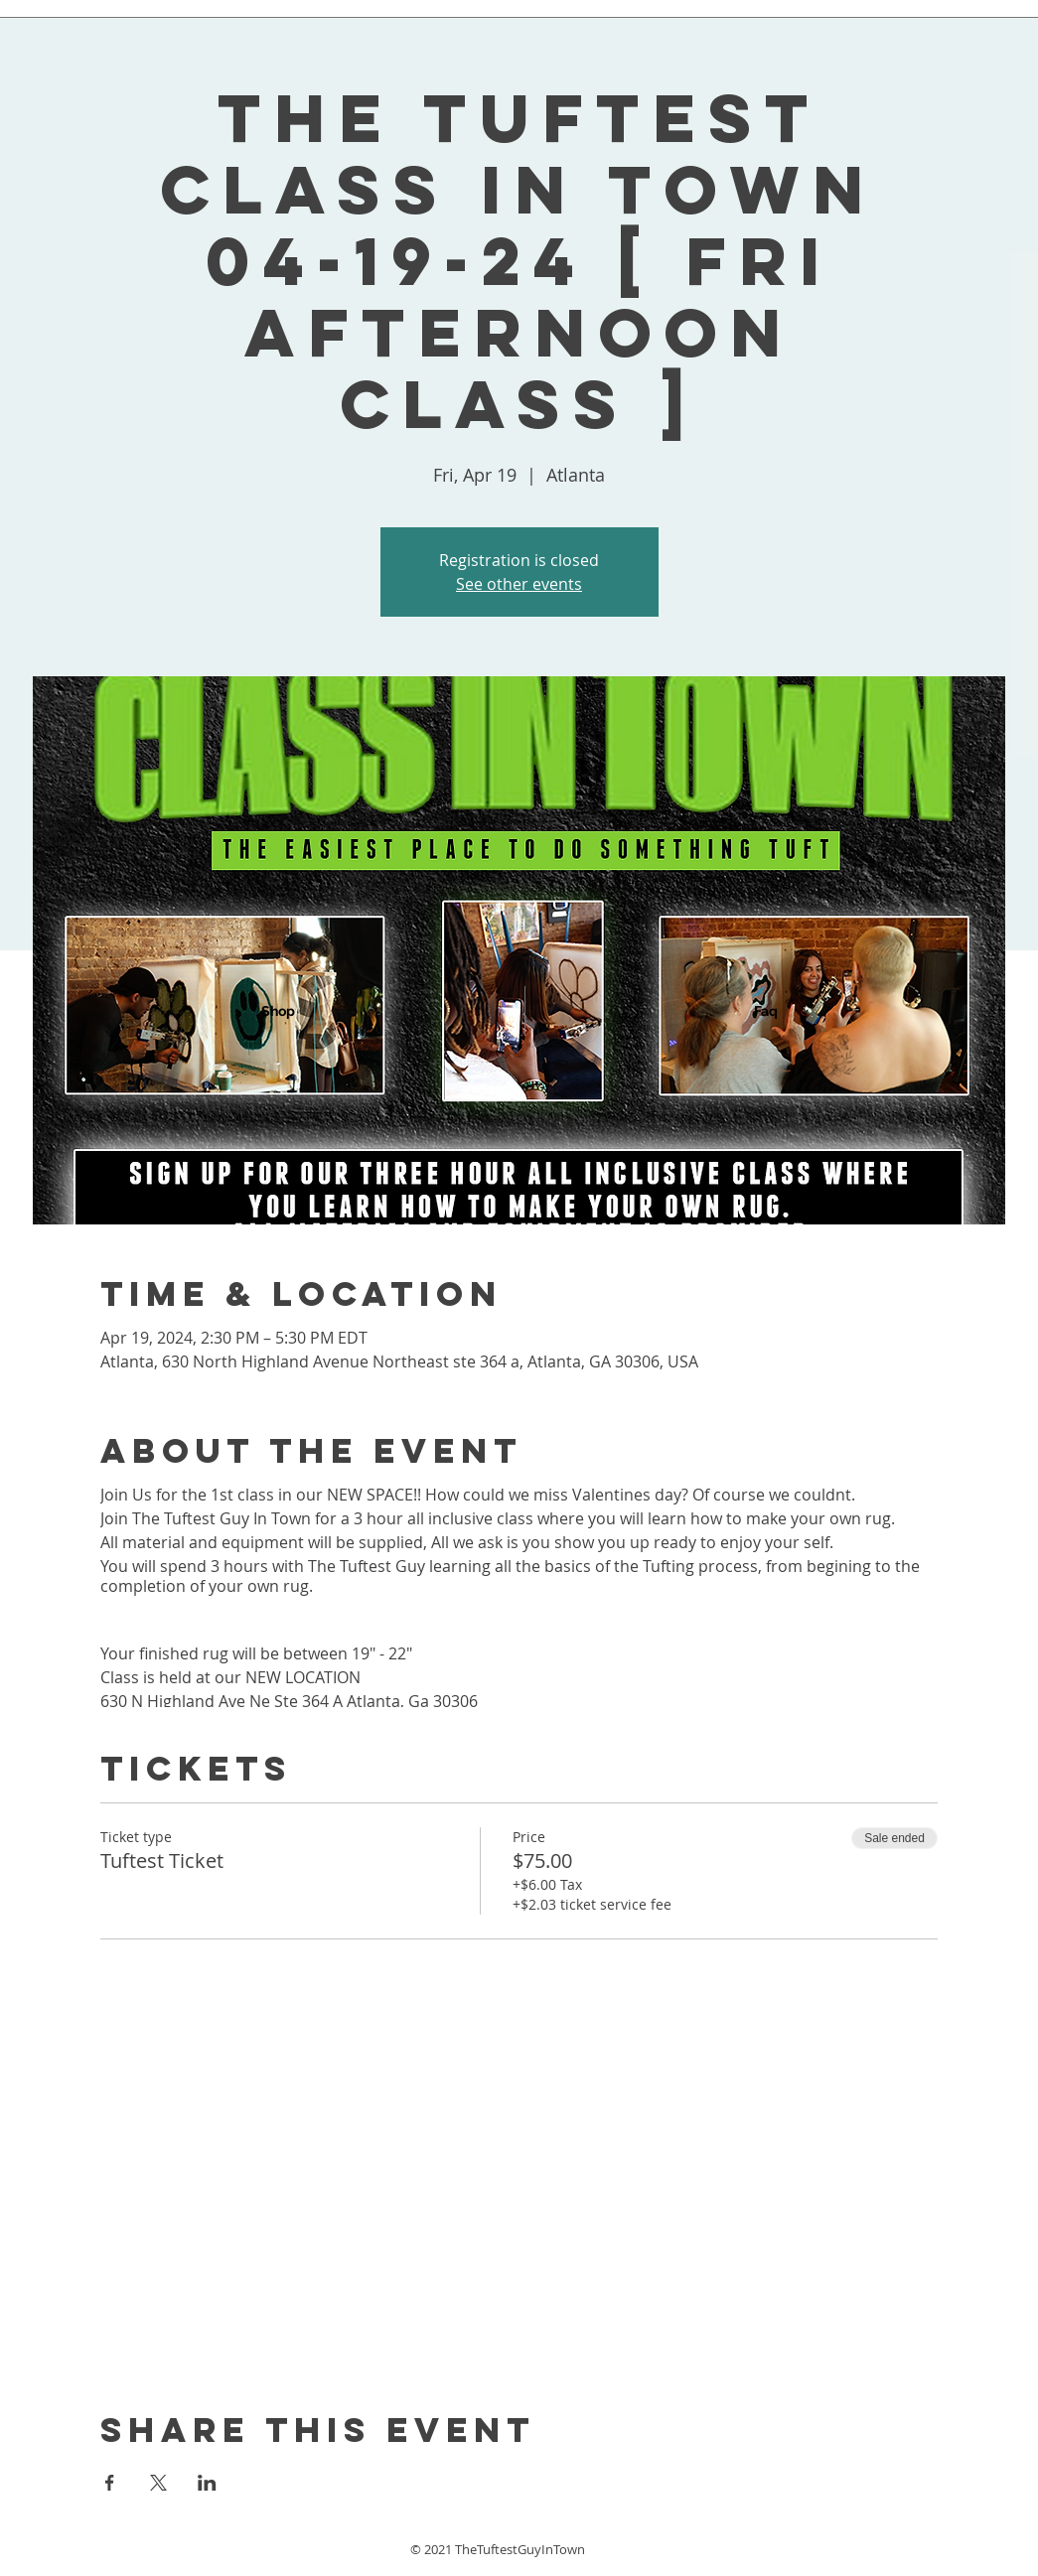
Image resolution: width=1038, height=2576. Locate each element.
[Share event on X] (158, 2483)
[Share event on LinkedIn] (207, 2483)
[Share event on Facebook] (109, 2483)
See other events (519, 584)
